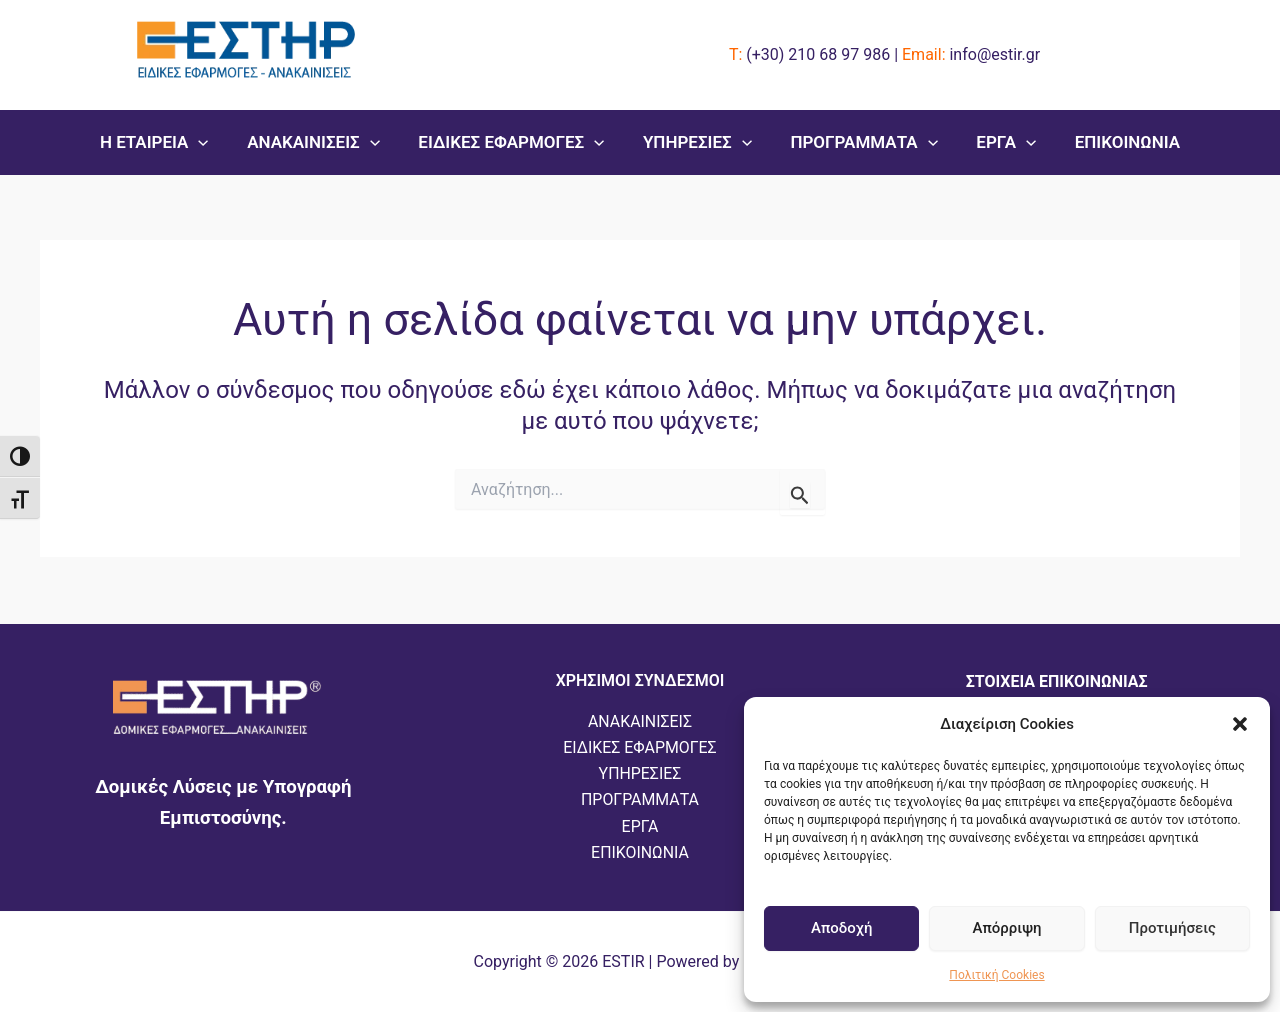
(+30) (818, 54)
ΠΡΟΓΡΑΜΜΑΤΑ (859, 142)
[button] (1240, 724)
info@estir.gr (994, 54)
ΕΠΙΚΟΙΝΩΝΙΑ (1113, 142)
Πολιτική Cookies (996, 975)
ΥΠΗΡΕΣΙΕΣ (697, 142)
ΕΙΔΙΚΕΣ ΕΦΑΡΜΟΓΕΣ (516, 142)
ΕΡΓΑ (997, 142)
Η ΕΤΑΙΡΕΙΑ (167, 142)
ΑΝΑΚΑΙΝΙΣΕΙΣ (322, 142)
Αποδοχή (841, 928)
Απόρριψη (1006, 928)
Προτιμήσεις (1172, 928)
